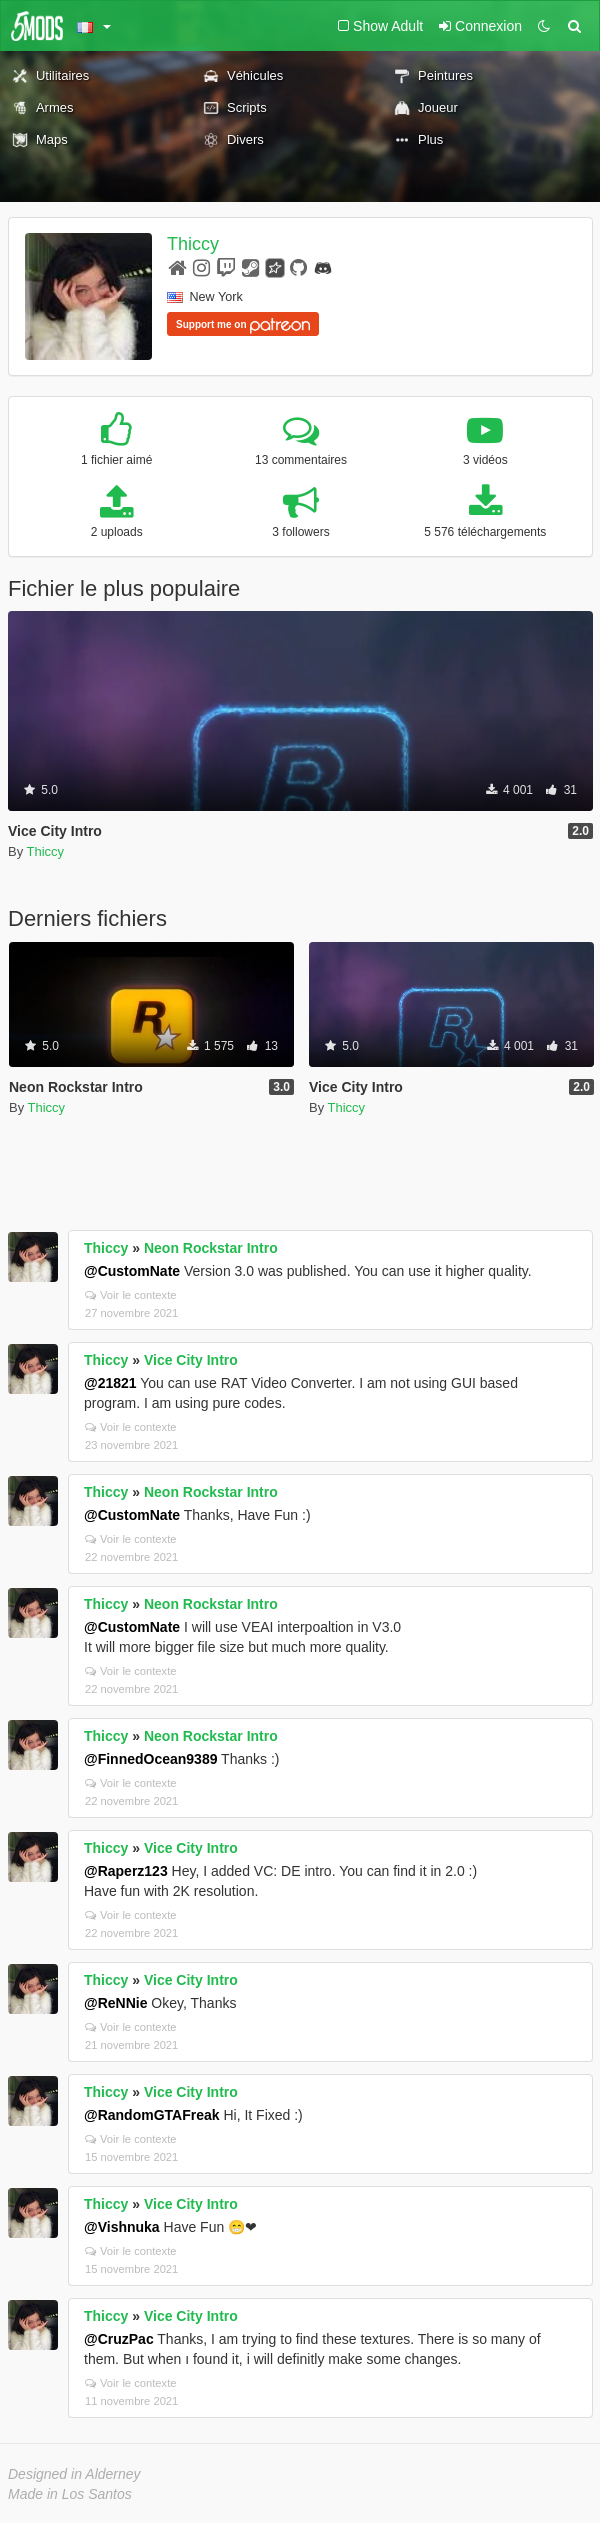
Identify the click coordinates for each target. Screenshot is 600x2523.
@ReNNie (115, 2003)
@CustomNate (132, 1271)
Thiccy (193, 244)
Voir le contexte (131, 1295)
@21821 (110, 1383)
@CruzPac (119, 2339)
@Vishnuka (122, 2227)
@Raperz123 (126, 1871)
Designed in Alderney (74, 2474)
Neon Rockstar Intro (211, 1248)
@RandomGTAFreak (152, 2115)
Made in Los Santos (70, 2494)
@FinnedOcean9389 (150, 1759)
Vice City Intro (191, 1360)
